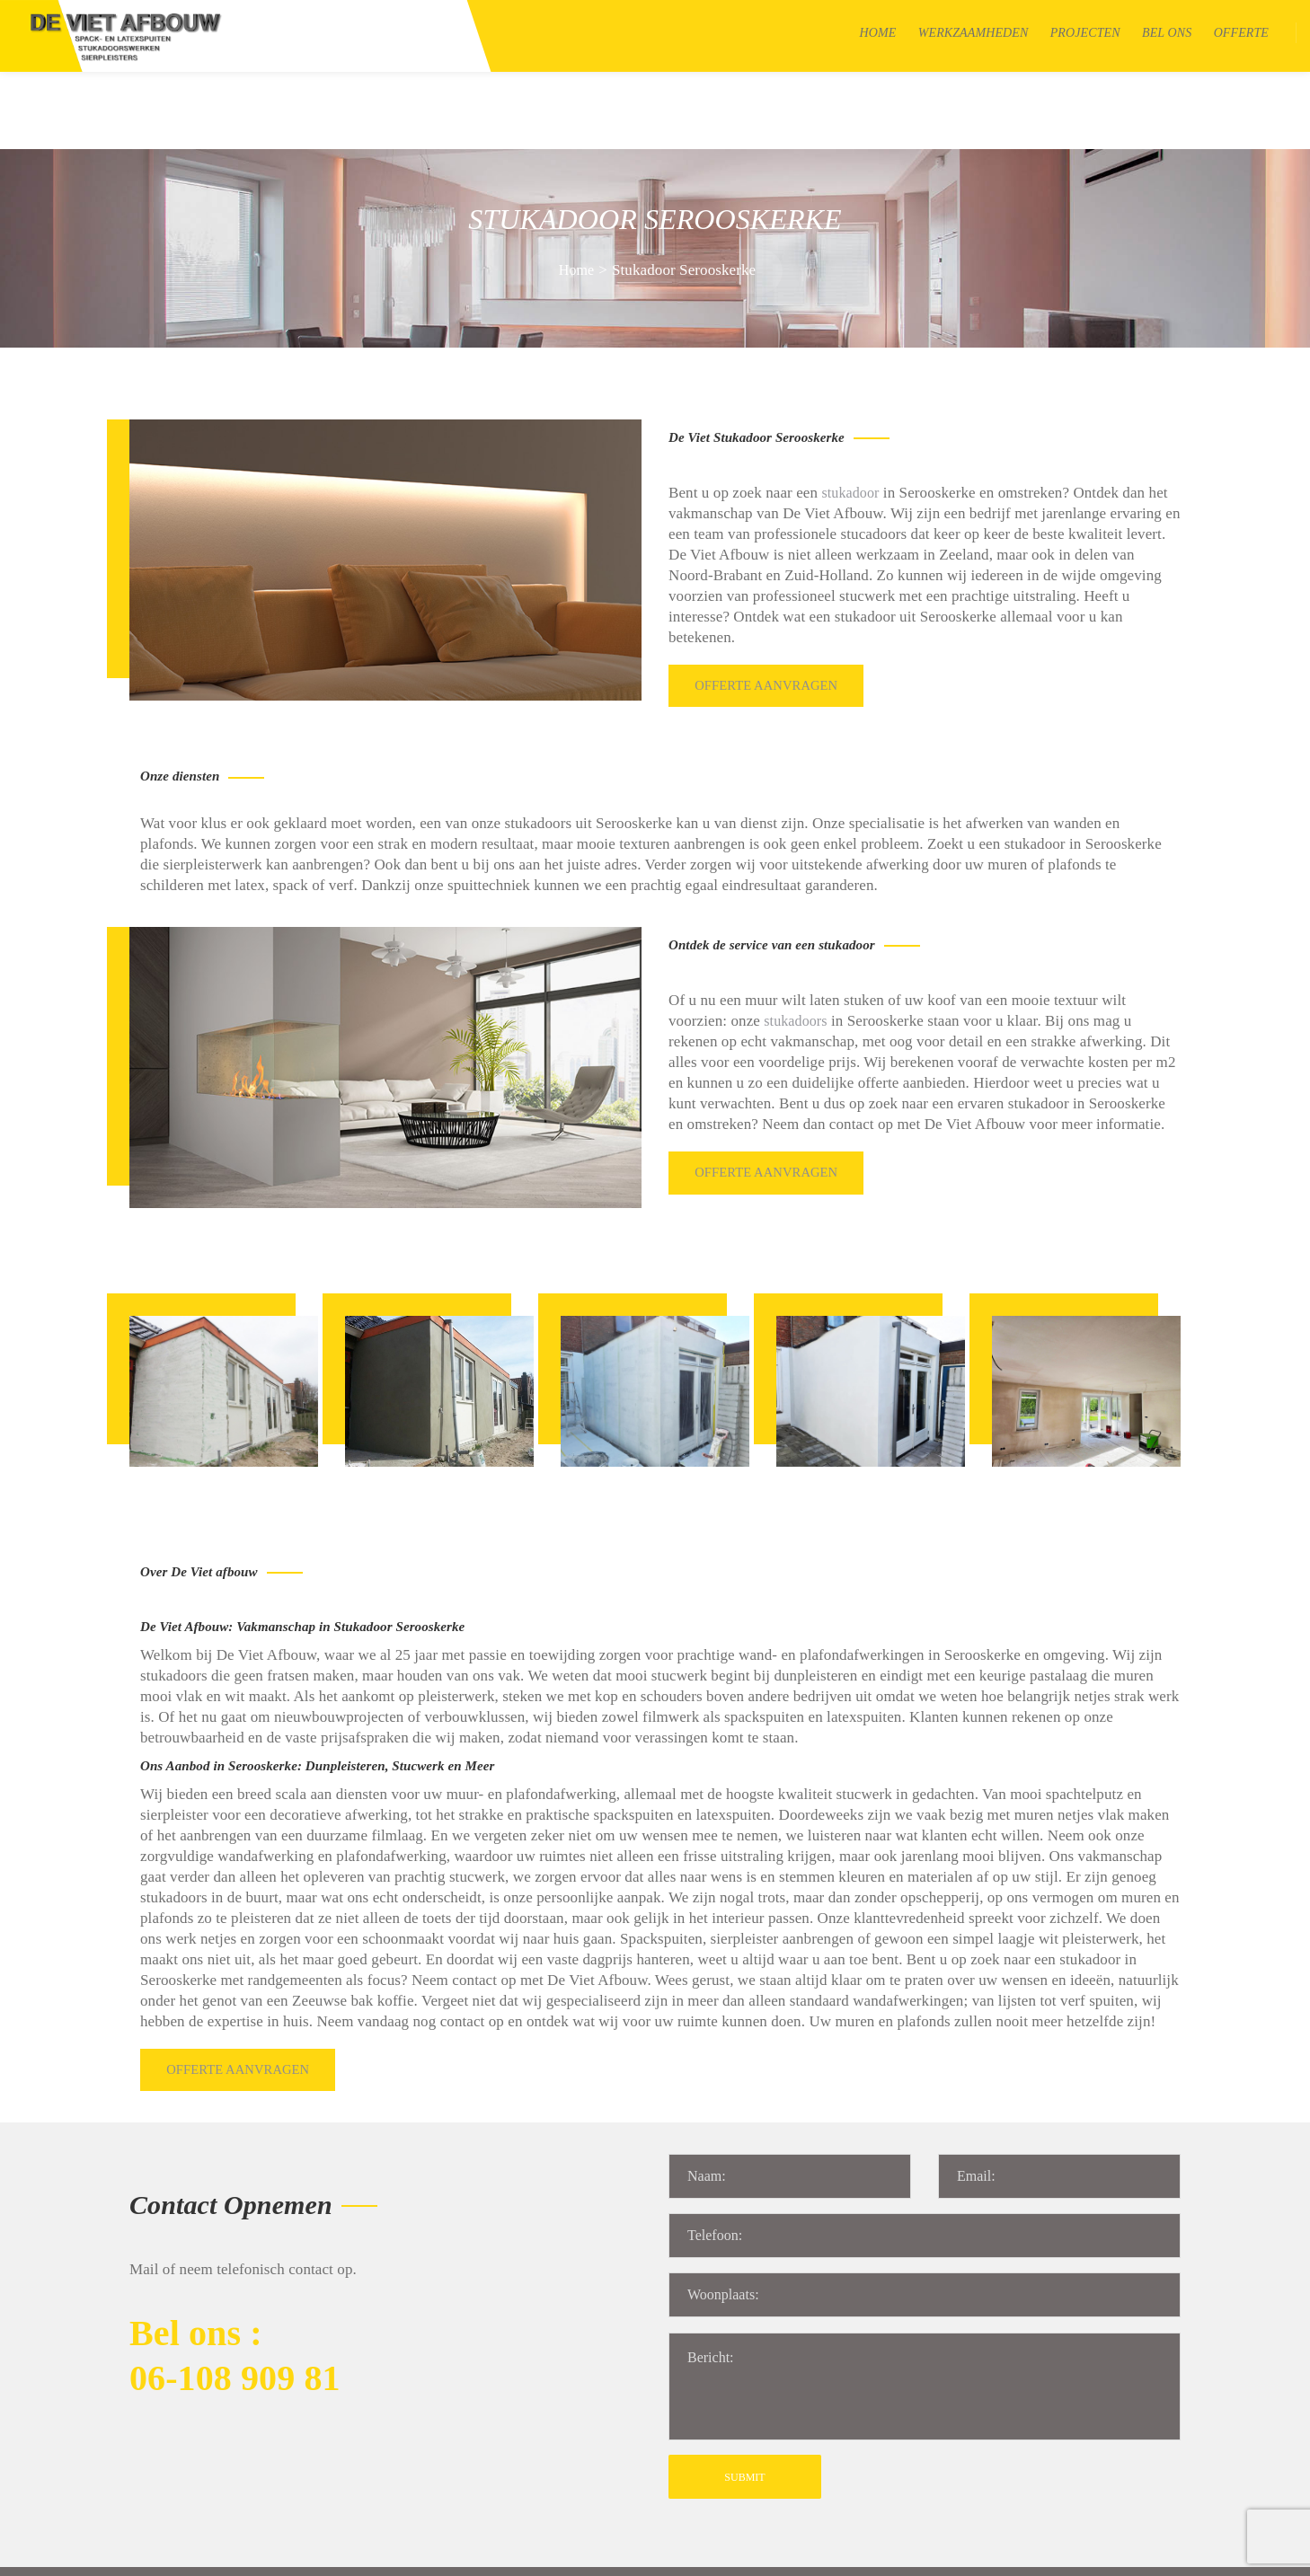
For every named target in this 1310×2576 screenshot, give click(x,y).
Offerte (1241, 33)
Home (878, 33)
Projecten (1085, 33)
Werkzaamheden (973, 33)
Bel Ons (1166, 33)
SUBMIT (744, 2368)
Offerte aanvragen (768, 603)
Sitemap (369, 2552)
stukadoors (795, 933)
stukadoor (850, 415)
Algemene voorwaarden (474, 2552)
